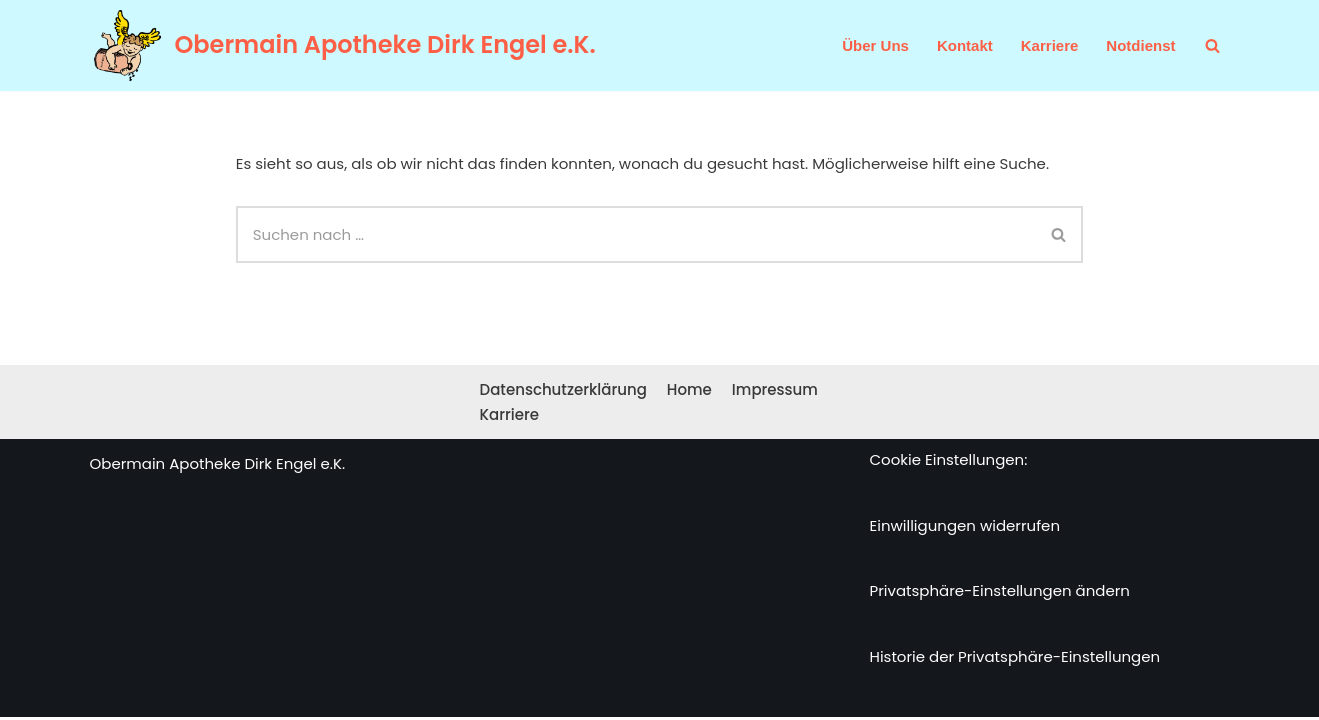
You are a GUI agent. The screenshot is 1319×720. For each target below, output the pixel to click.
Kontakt (965, 45)
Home (689, 392)
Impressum (775, 392)
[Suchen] (1212, 45)
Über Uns (875, 45)
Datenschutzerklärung (563, 392)
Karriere (1050, 45)
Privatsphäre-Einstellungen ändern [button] (1000, 593)
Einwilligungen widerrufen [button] (965, 528)
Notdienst (1140, 45)
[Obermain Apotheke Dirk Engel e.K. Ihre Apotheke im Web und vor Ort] (343, 45)
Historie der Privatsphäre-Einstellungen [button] (1015, 659)
